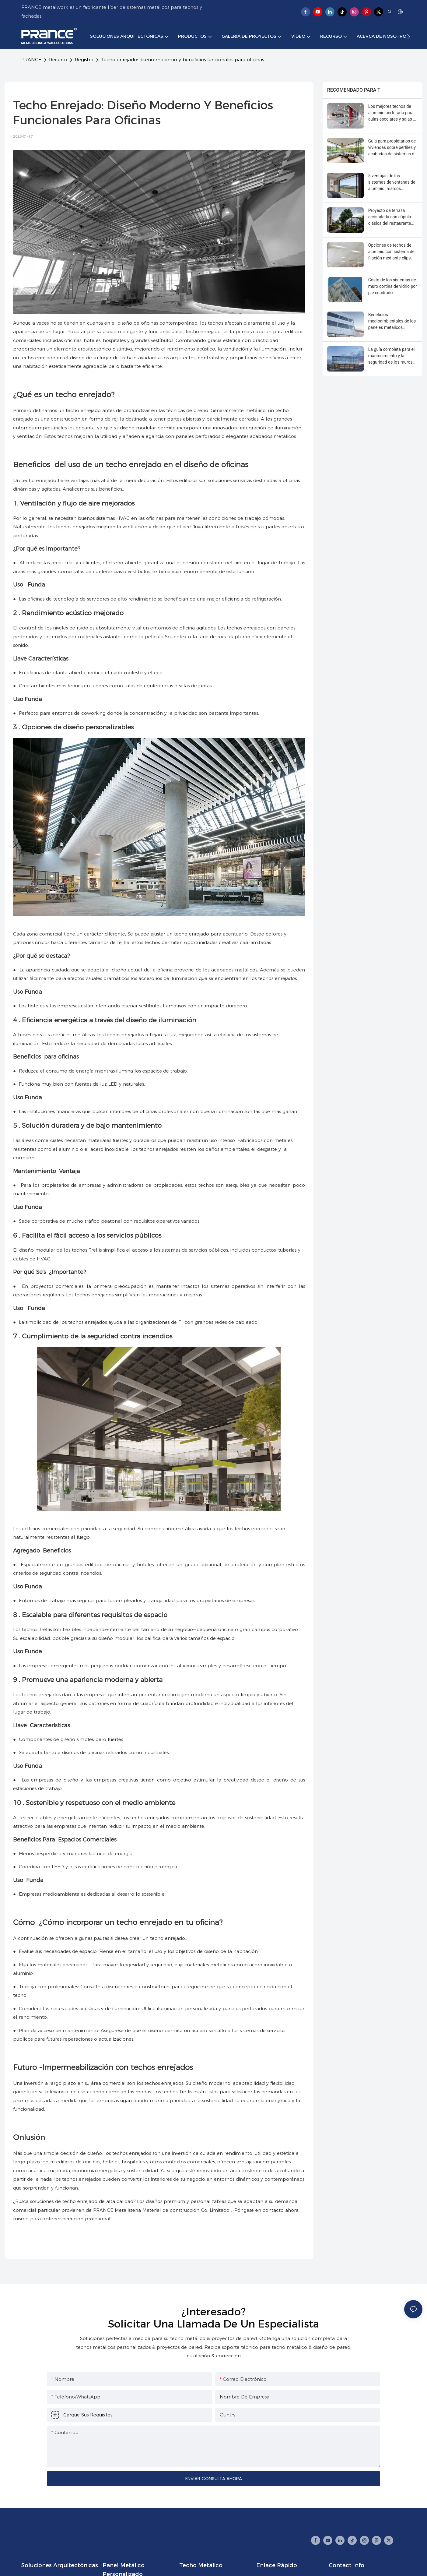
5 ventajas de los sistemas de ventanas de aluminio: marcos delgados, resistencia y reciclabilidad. (391, 182)
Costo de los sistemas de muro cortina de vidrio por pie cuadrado (392, 286)
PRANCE (31, 59)
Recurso (58, 59)
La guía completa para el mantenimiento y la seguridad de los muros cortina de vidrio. (391, 356)
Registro (84, 59)
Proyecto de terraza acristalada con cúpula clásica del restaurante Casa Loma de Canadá (389, 217)
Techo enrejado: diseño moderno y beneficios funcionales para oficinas (182, 59)
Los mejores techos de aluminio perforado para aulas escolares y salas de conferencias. (393, 113)
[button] (408, 36)
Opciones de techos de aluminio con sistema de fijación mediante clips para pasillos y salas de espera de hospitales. (391, 252)
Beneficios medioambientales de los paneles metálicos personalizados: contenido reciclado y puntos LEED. (392, 321)
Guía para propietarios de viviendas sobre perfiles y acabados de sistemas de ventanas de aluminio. (392, 148)
